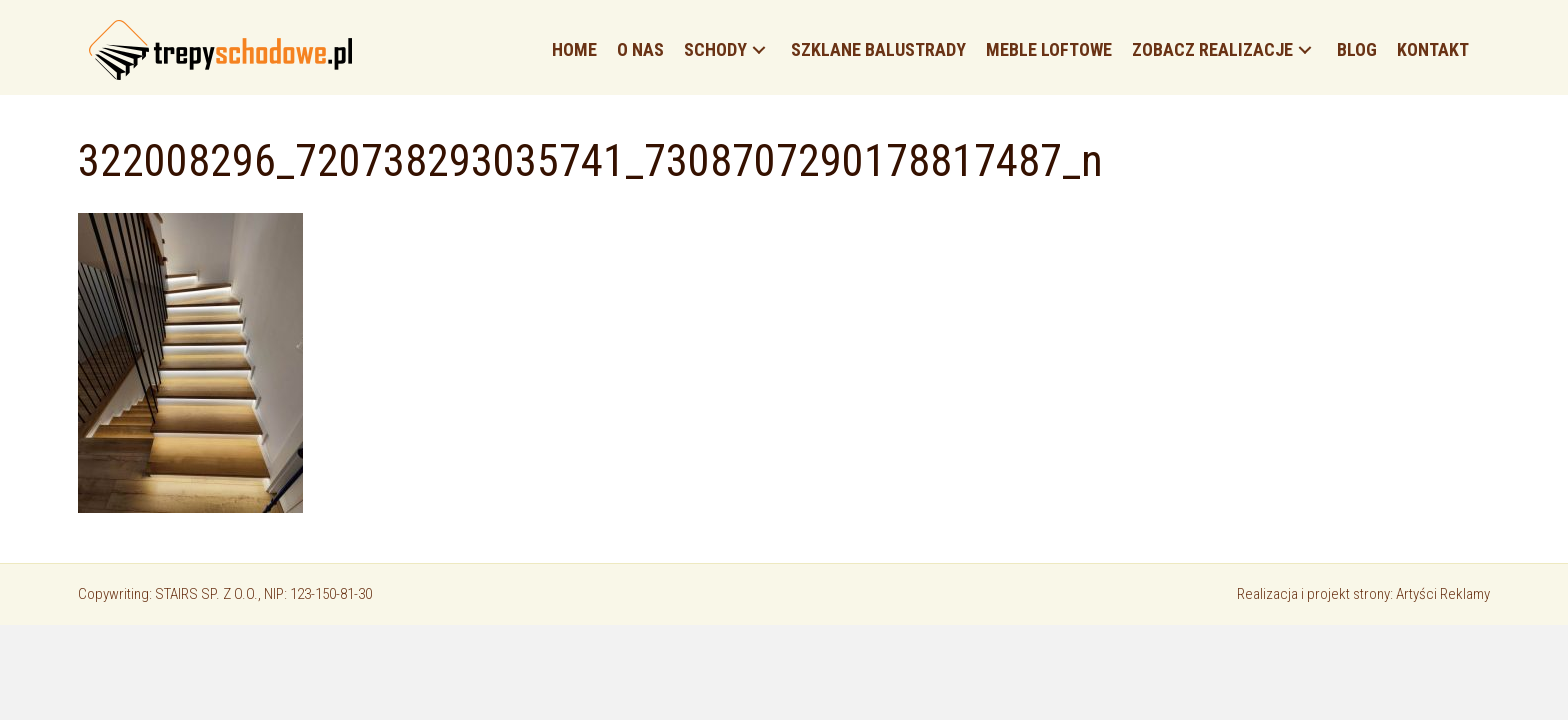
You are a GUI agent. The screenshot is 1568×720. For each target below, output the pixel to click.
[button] (759, 50)
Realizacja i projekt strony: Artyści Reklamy (1363, 594)
